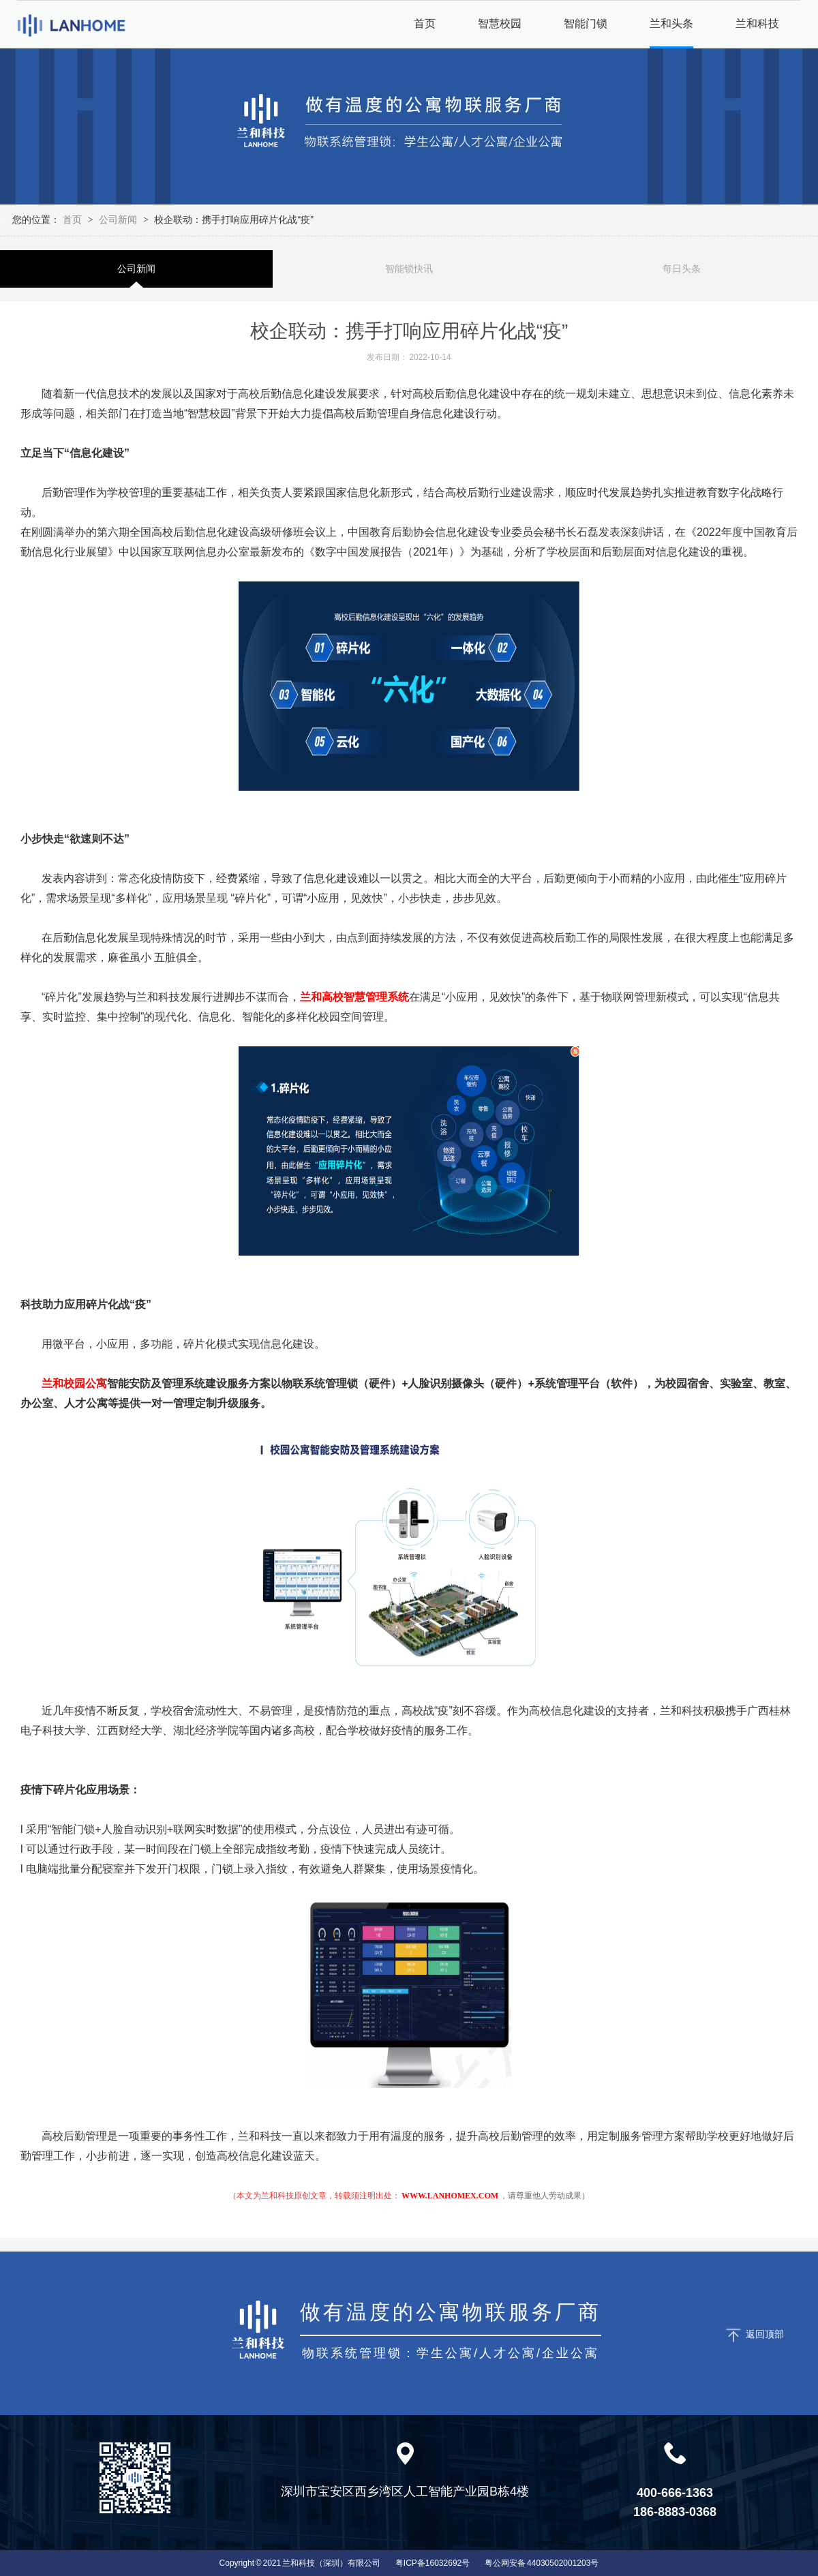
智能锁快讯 (409, 268)
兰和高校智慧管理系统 (354, 997)
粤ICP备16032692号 (432, 2563)
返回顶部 (765, 2334)
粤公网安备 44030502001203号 (542, 2563)
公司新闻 (118, 219)
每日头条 (682, 268)
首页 (74, 219)
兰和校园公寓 (74, 1383)
